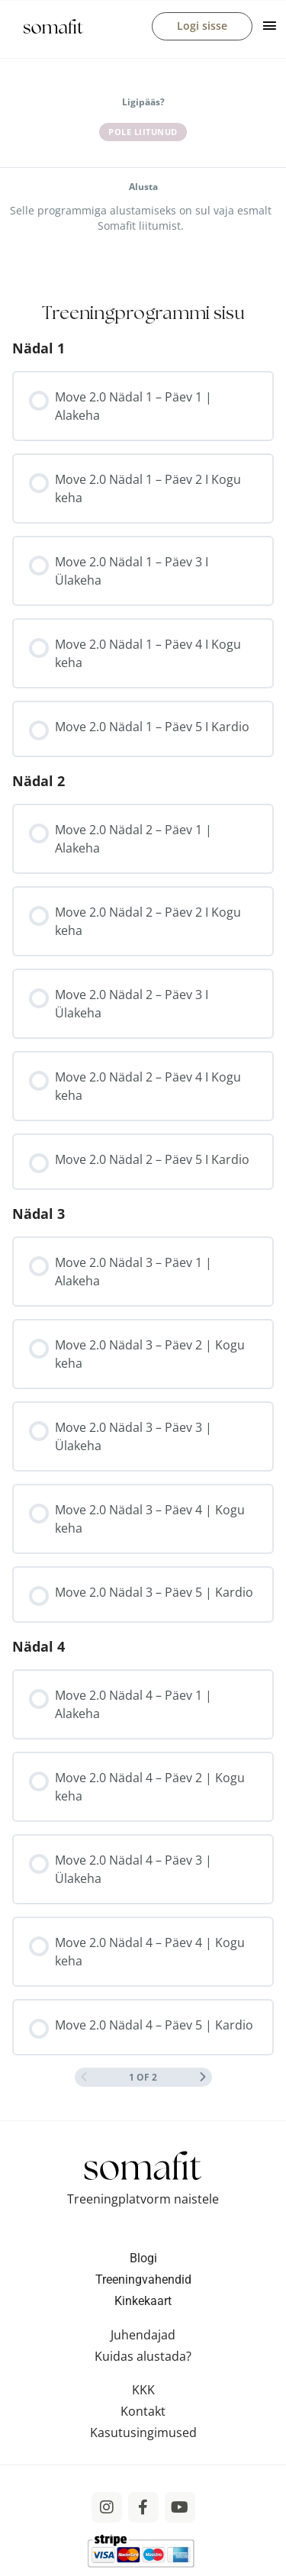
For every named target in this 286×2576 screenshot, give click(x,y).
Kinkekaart (143, 2301)
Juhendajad (143, 2334)
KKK (143, 2389)
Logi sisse (202, 25)
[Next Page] (202, 2077)
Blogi (143, 2258)
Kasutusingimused (143, 2432)
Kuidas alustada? (143, 2356)
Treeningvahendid (143, 2279)
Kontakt (143, 2411)
